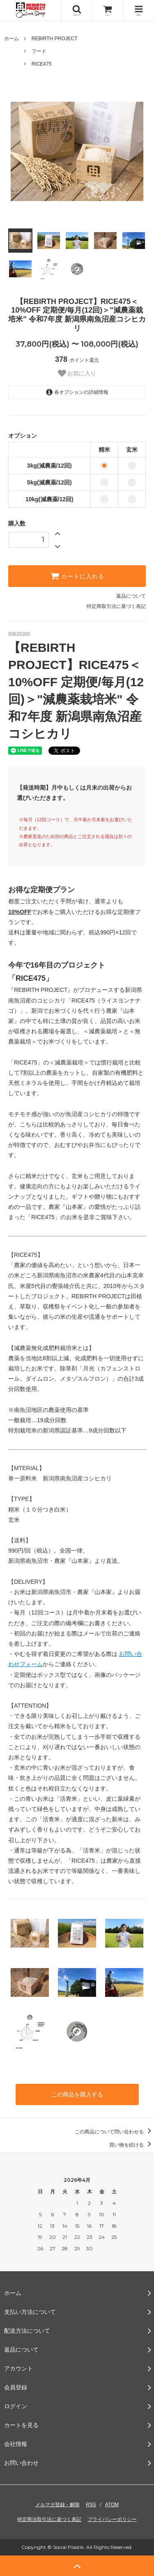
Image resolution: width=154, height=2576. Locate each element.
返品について (131, 596)
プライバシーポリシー (112, 2519)
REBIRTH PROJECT (55, 38)
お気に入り (77, 373)
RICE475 (42, 64)
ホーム (11, 38)
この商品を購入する (77, 2094)
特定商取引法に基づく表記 (116, 606)
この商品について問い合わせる (114, 2132)
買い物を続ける (131, 2145)
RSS (91, 2504)
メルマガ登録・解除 (57, 2504)
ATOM (112, 2504)
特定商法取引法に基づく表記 (49, 2519)
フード (39, 51)
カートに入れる (77, 575)
